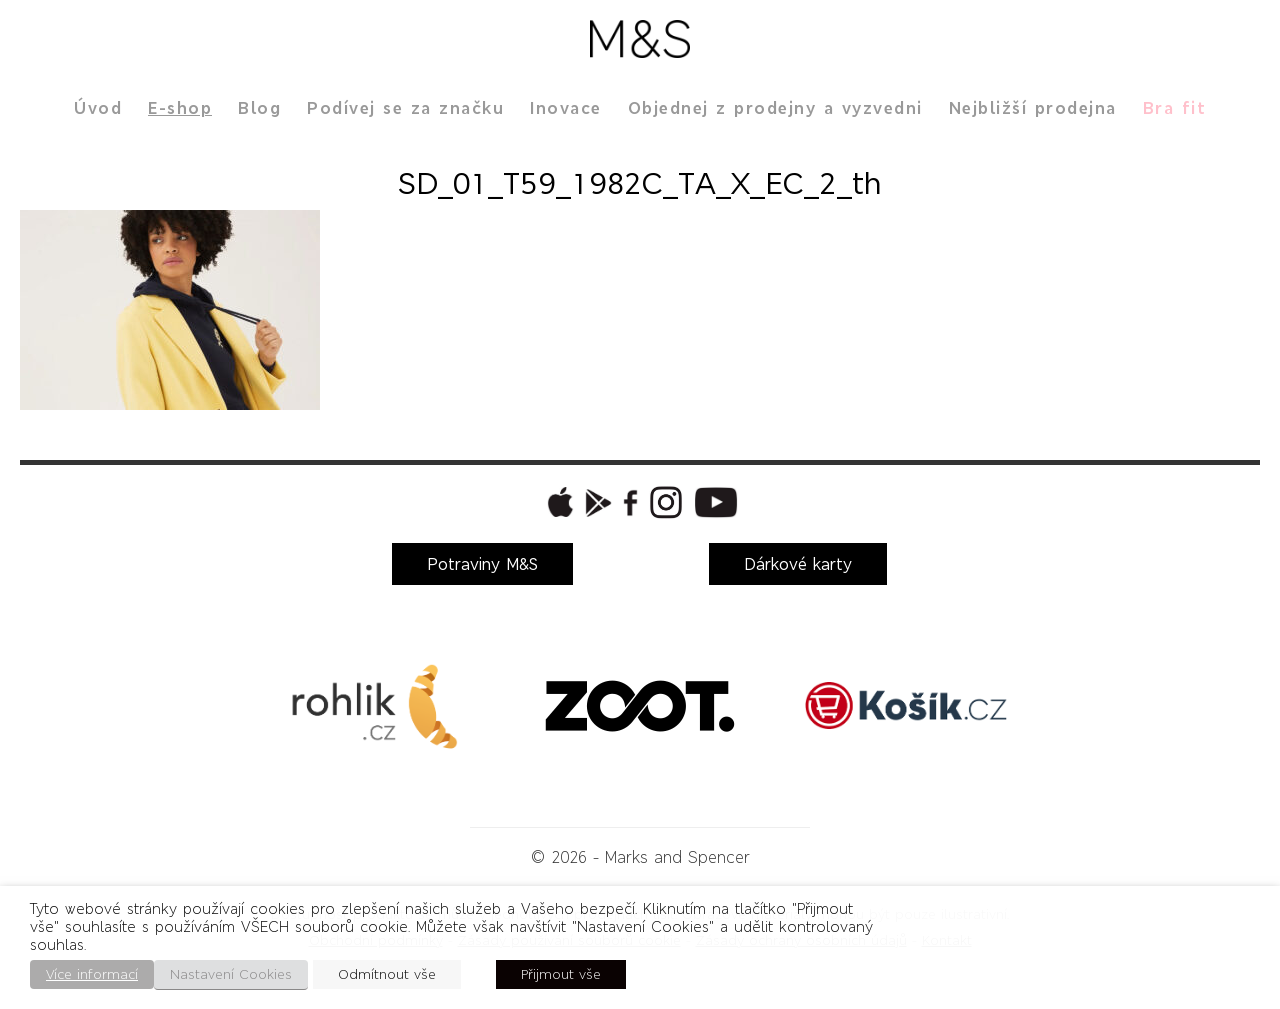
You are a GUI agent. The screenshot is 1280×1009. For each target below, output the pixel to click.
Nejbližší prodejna (1033, 108)
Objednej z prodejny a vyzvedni (775, 108)
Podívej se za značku (405, 108)
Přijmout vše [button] (561, 974)
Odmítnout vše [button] (387, 974)
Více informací (92, 974)
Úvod (98, 108)
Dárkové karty (798, 564)
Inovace (566, 108)
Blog (259, 108)
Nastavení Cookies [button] (231, 974)
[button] (558, 502)
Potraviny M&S (482, 564)
